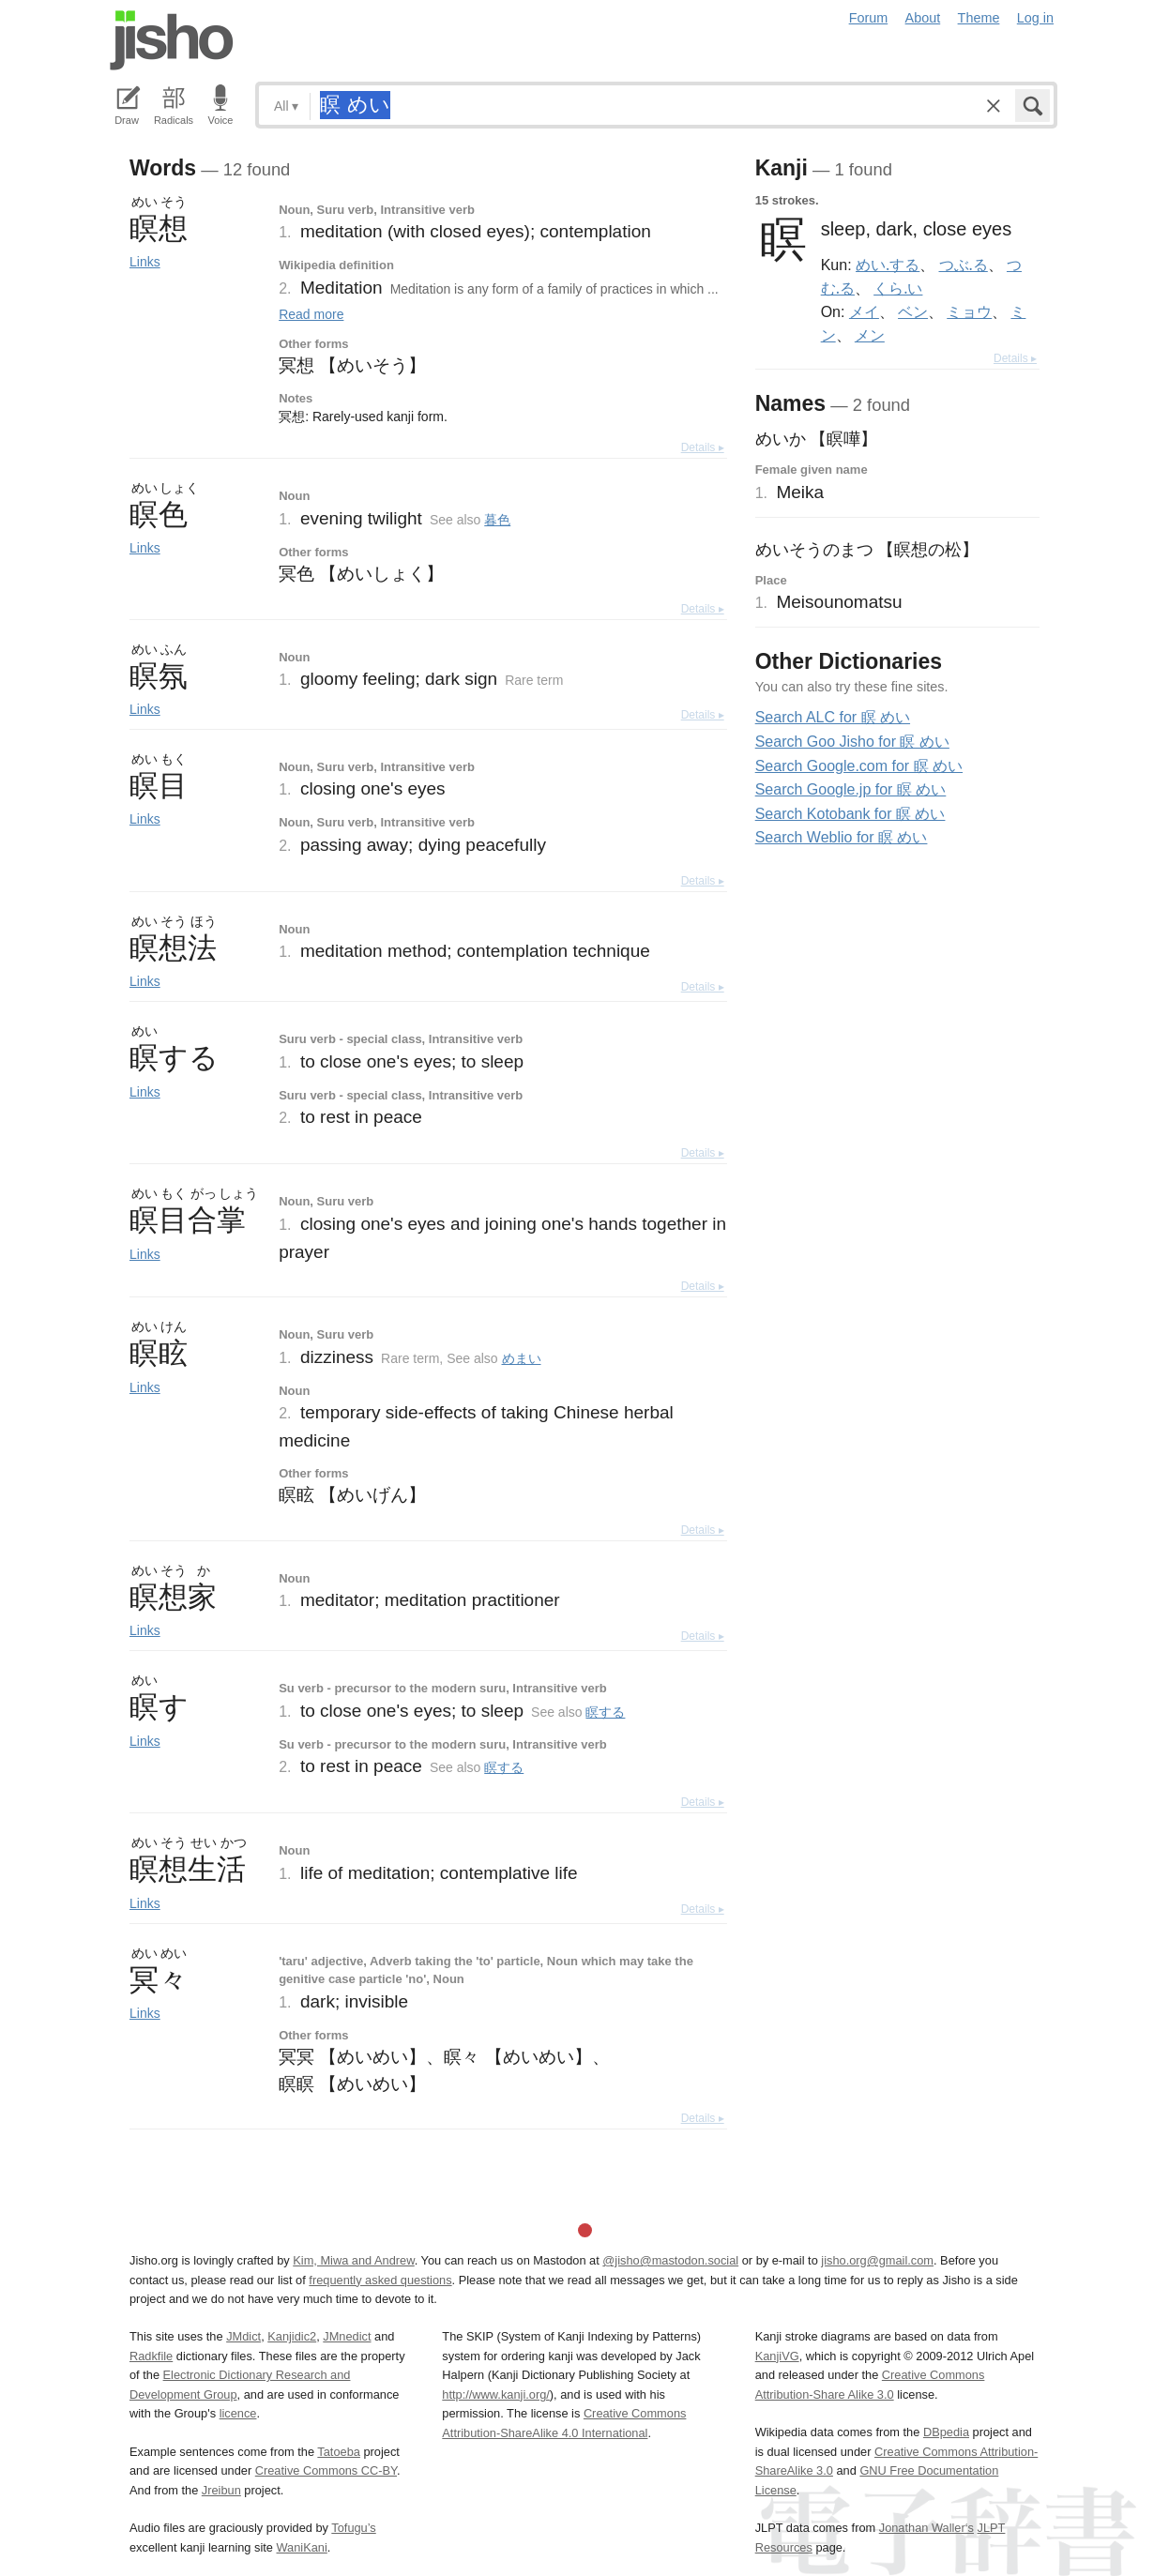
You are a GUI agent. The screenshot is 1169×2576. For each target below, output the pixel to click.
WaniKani (302, 2547)
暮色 (497, 519)
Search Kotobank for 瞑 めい (850, 814)
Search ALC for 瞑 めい (832, 717)
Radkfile (151, 2356)
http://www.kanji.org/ (496, 2394)
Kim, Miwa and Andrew (353, 2260)
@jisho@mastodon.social (670, 2260)
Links (144, 261)
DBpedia (946, 2432)
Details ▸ (702, 447)
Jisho (172, 40)
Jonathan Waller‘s (926, 2528)
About (923, 17)
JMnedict (347, 2336)
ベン (913, 311)
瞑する (605, 1712)
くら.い (897, 288)
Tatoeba (338, 2452)
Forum (868, 17)
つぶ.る (963, 264)
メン (870, 335)
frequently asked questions (380, 2280)
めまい (521, 1358)
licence (238, 2413)
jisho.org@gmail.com (877, 2260)
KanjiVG (777, 2356)
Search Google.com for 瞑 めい (859, 766)
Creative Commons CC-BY (326, 2470)
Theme (979, 17)
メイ (864, 311)
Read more (311, 314)
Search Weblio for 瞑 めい (841, 837)
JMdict (243, 2336)
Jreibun (221, 2490)
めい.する (887, 264)
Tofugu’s (353, 2528)
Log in (1035, 17)
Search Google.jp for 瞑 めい (851, 789)
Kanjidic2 (291, 2336)
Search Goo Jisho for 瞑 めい (852, 742)
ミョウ (969, 311)
